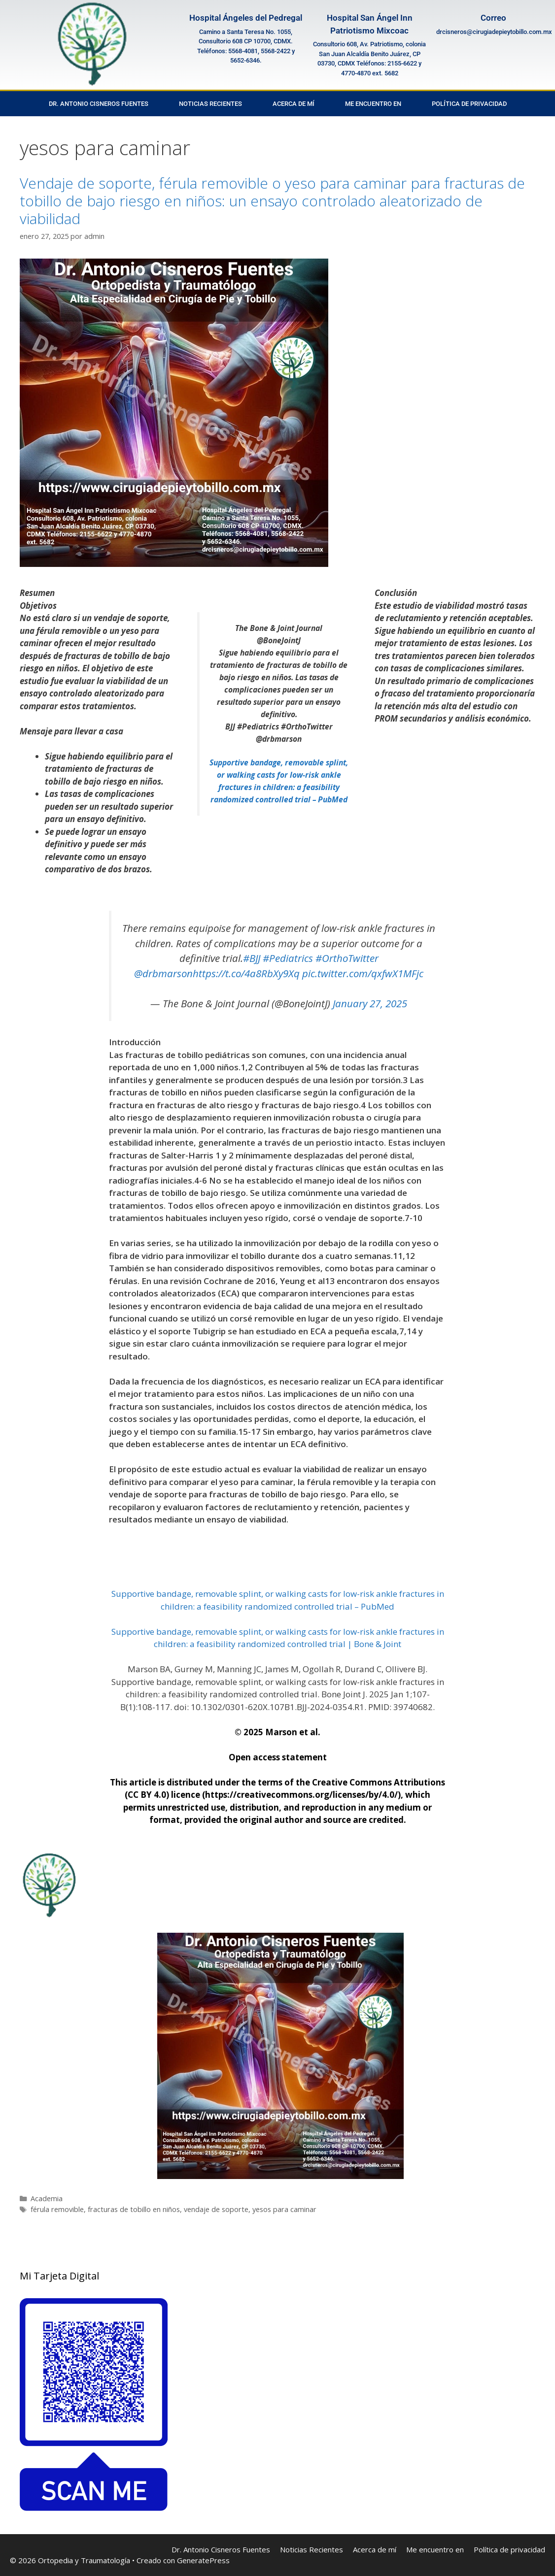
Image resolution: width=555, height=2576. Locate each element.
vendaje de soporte (216, 2209)
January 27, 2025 (370, 1003)
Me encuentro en (373, 103)
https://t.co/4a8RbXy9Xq (246, 973)
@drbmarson (163, 973)
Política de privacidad (469, 103)
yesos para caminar (284, 2209)
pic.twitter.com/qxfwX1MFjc (362, 973)
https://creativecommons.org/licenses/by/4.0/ (301, 1794)
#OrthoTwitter (347, 958)
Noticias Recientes (210, 103)
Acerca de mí (293, 103)
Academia (47, 2198)
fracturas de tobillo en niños (134, 2209)
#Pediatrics (288, 958)
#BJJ (251, 958)
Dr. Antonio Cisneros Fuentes (98, 103)
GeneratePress (203, 2560)
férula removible (57, 2209)
